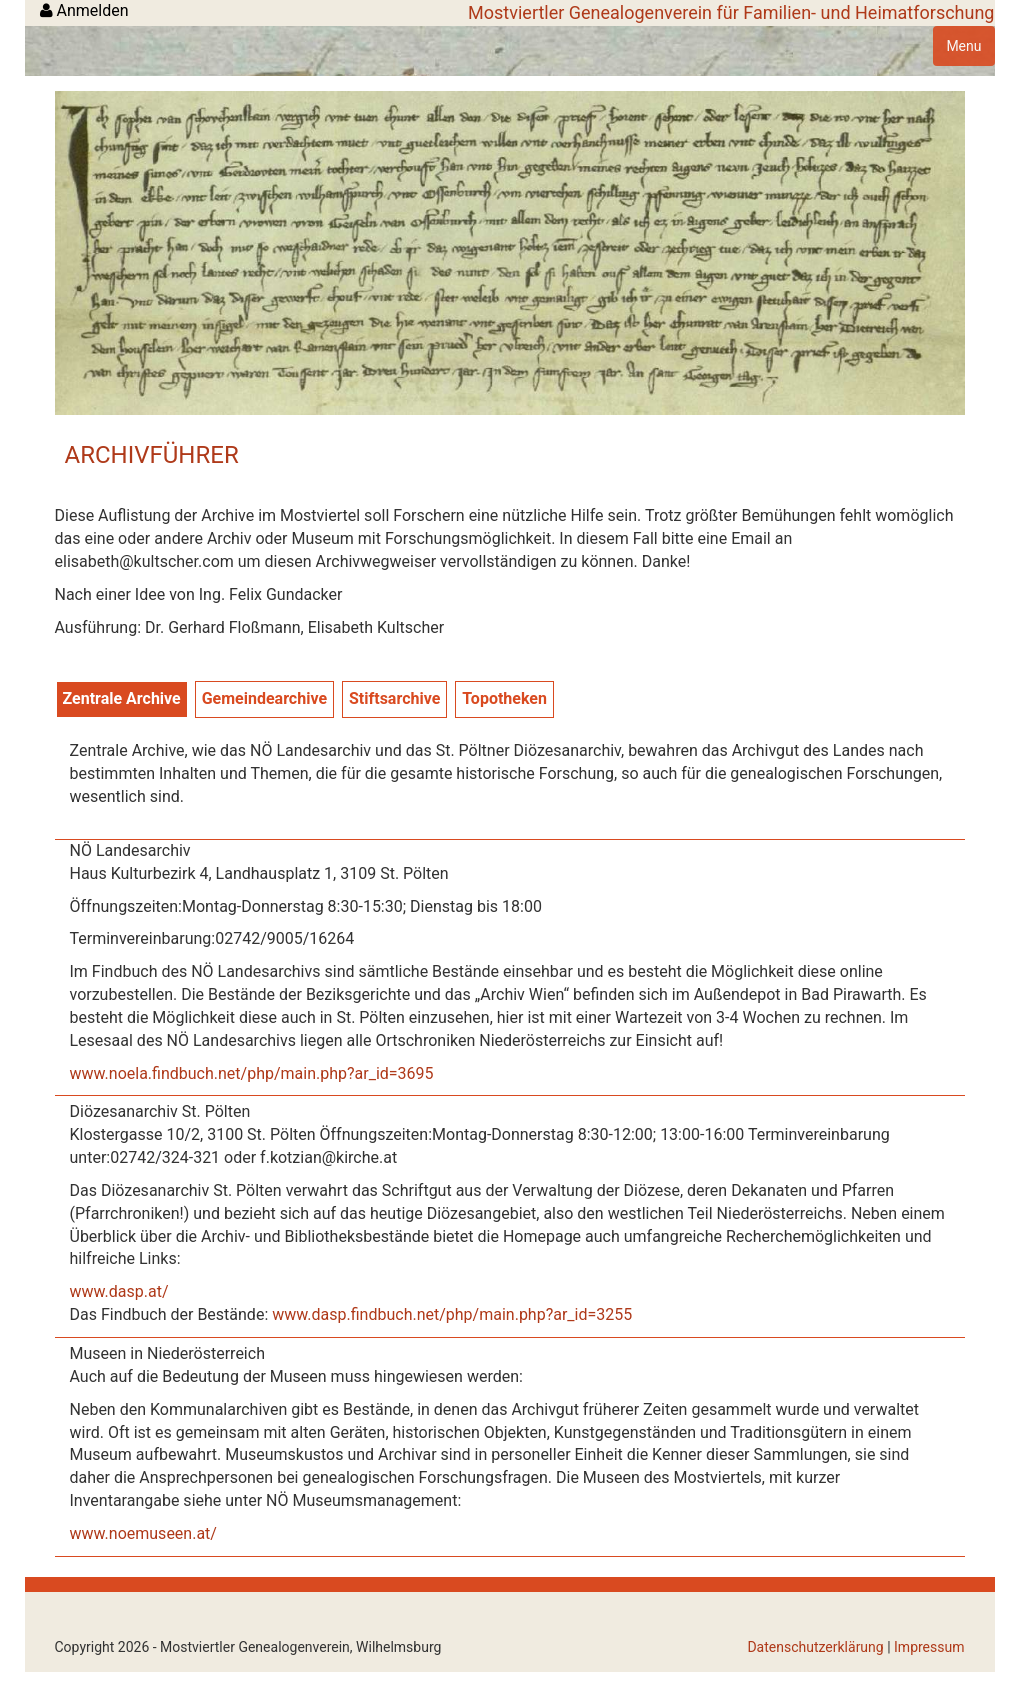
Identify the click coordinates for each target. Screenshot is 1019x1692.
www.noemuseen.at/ (143, 1533)
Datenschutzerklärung (815, 1647)
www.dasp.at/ (119, 1291)
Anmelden (84, 10)
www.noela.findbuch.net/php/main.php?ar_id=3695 (252, 1073)
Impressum (929, 1647)
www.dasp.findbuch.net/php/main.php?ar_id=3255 (452, 1314)
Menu (963, 46)
